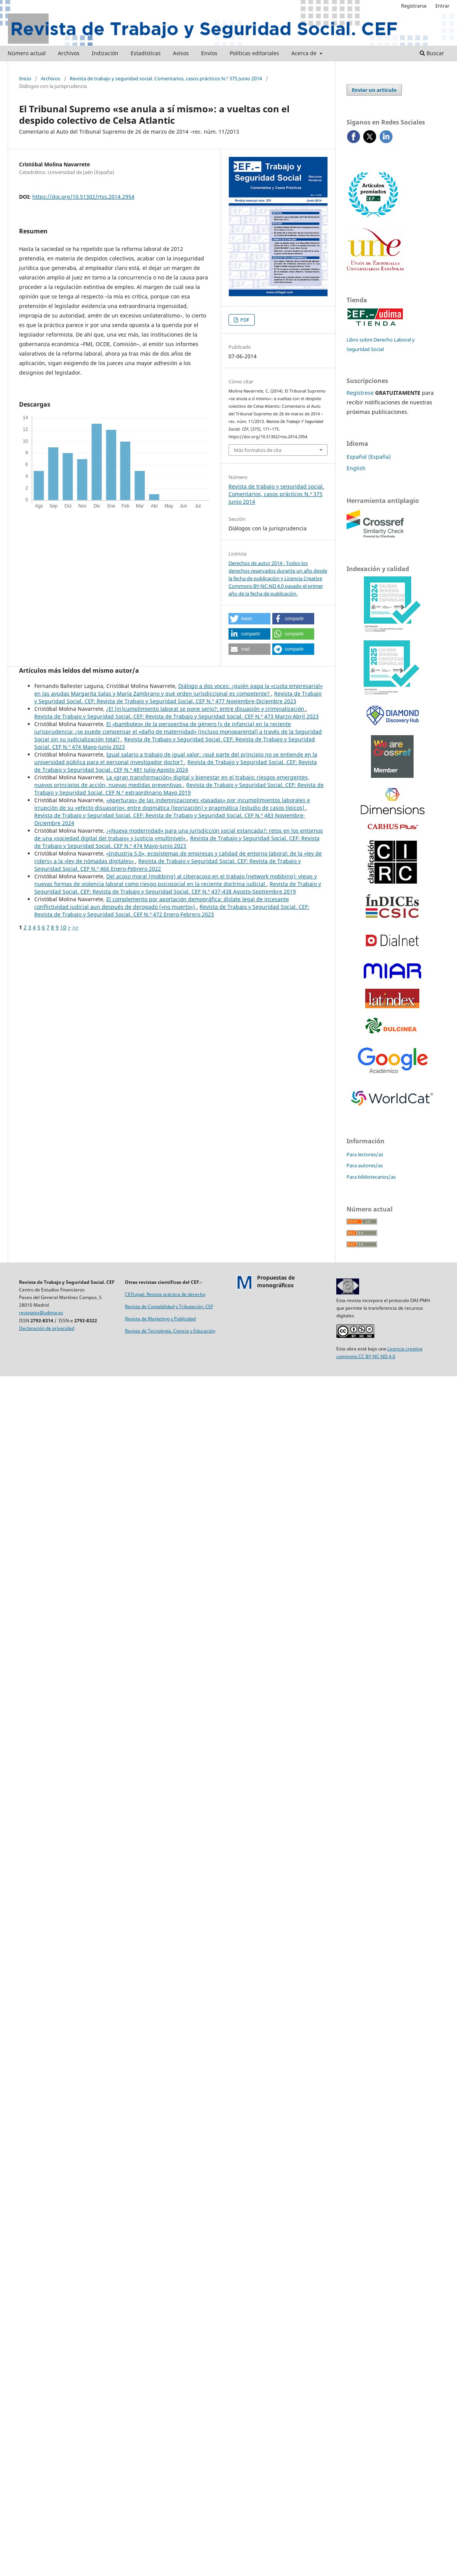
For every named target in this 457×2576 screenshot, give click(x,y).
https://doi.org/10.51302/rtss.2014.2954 (83, 196)
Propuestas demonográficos (276, 1281)
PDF (244, 319)
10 (63, 927)
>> (75, 927)
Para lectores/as (365, 1154)
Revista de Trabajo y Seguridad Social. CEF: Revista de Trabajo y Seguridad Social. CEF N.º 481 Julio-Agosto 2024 (175, 765)
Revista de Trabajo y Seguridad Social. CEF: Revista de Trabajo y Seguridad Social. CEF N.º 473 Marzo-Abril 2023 (176, 716)
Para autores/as (365, 1165)
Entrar (442, 5)
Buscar (432, 53)
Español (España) (369, 456)
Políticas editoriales (254, 53)
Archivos (69, 53)
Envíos (209, 53)
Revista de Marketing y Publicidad (160, 1318)
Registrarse (414, 5)
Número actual (27, 53)
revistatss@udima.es (41, 1312)
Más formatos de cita (257, 450)
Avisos (181, 53)
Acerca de (304, 53)
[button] (249, 618)
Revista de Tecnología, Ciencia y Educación (170, 1331)
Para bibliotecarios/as (371, 1176)
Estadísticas (146, 53)
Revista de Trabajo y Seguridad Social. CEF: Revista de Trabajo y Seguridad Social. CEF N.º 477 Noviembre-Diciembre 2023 (177, 697)
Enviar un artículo (374, 89)
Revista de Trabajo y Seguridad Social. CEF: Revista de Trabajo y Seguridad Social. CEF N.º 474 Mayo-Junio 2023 (177, 842)
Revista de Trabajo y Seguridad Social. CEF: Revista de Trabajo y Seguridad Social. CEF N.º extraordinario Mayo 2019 (179, 788)
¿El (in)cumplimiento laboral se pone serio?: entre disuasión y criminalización (206, 708)
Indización (105, 53)
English (356, 468)
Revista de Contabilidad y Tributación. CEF (169, 1306)
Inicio (25, 78)
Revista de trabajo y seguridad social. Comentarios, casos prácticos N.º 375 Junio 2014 (166, 78)
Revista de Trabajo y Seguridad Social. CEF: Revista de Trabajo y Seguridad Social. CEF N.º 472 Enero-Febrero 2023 (171, 910)
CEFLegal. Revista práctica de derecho (165, 1294)
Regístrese (360, 392)
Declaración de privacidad (46, 1328)
